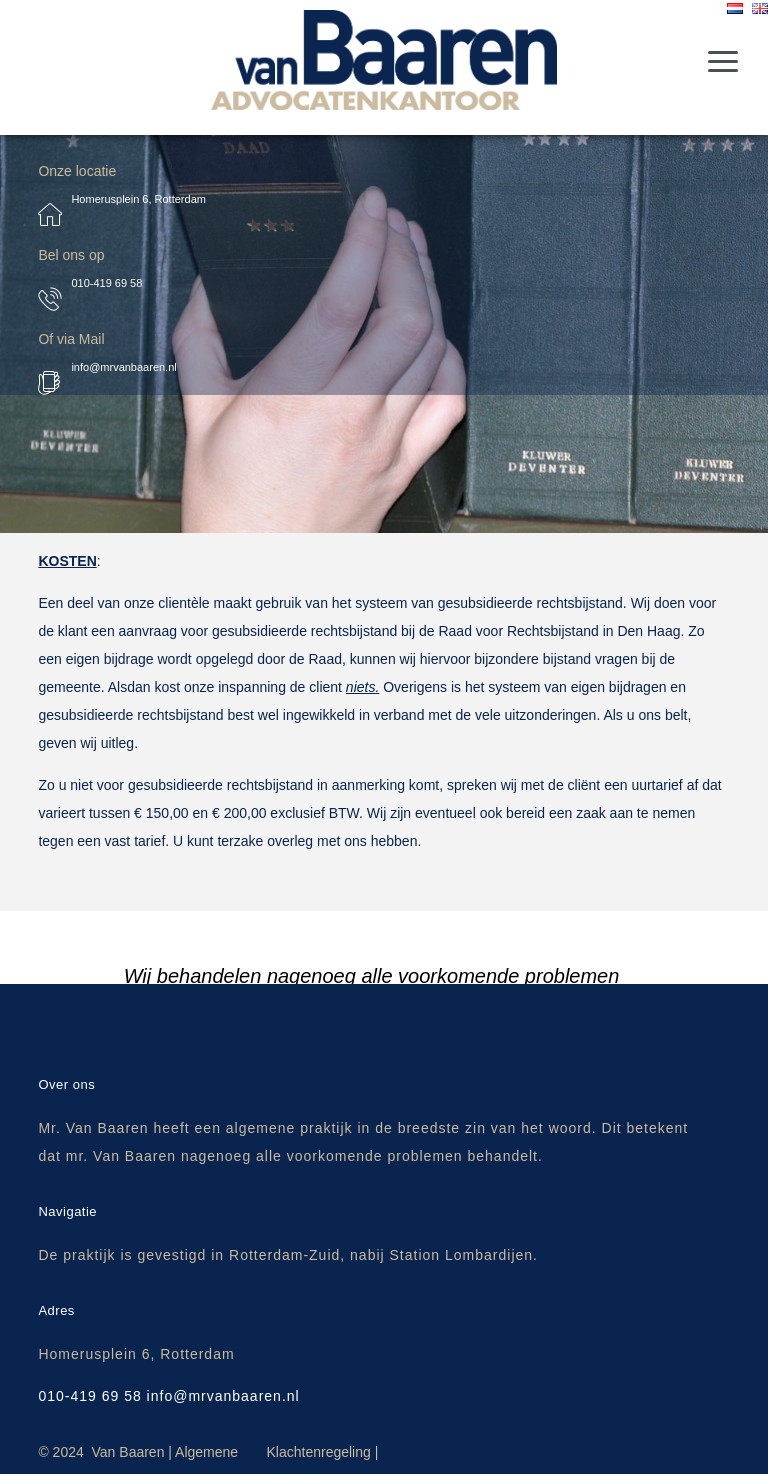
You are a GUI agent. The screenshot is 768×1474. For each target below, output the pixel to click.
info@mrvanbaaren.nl (123, 367)
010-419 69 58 (106, 283)
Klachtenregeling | (322, 1452)
